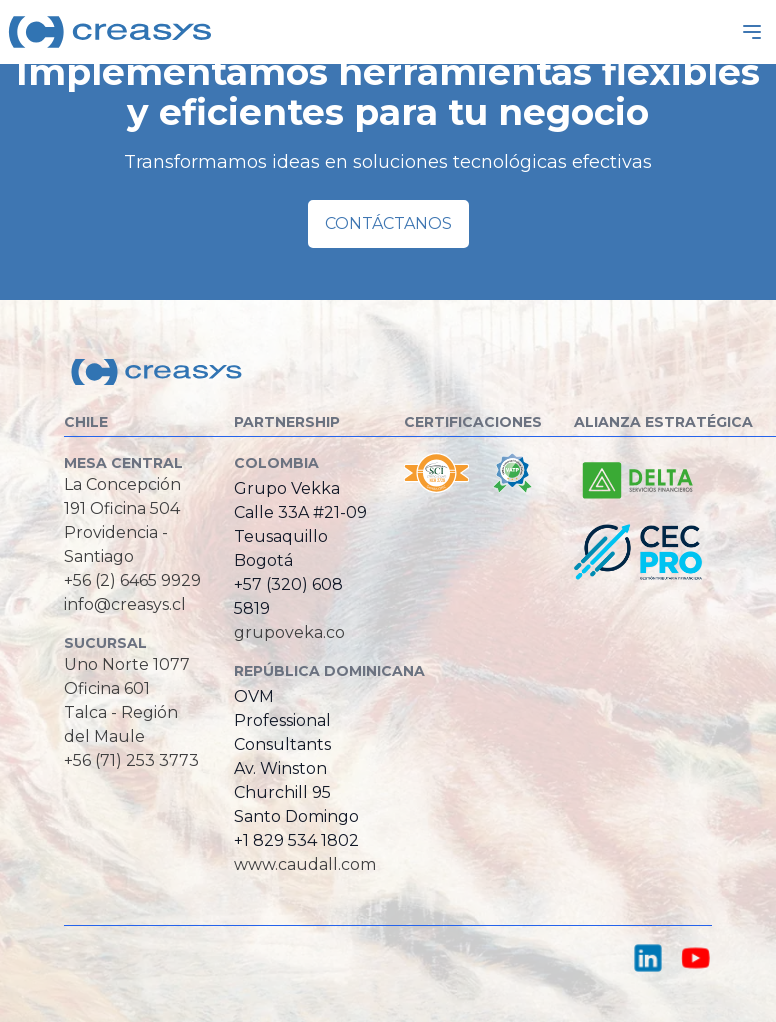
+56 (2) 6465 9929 (132, 580)
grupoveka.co (289, 632)
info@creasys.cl (125, 604)
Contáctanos (388, 223)
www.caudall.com (305, 864)
